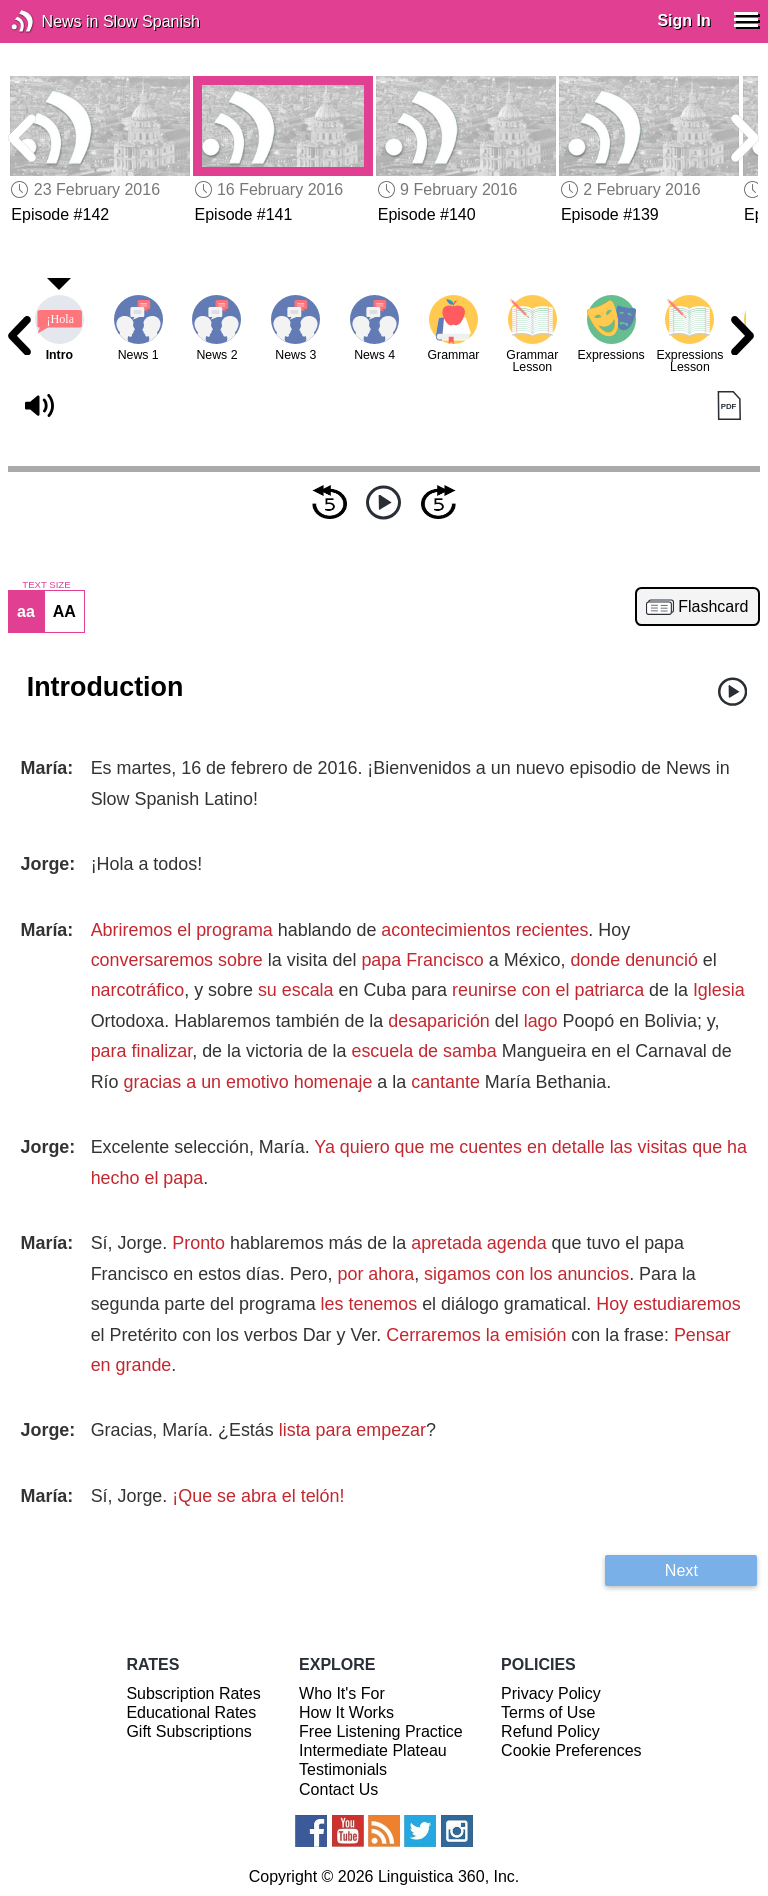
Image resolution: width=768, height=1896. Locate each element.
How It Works (346, 1712)
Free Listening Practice (381, 1731)
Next (681, 1570)
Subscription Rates (193, 1693)
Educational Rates (191, 1712)
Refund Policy (550, 1731)
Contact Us (338, 1789)
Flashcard (713, 607)
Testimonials (343, 1769)
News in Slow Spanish (52, 21)
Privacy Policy (551, 1693)
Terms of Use (548, 1712)
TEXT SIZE (46, 585)
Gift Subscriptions (188, 1731)
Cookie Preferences (571, 1750)
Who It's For (342, 1693)
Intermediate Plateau (373, 1750)
